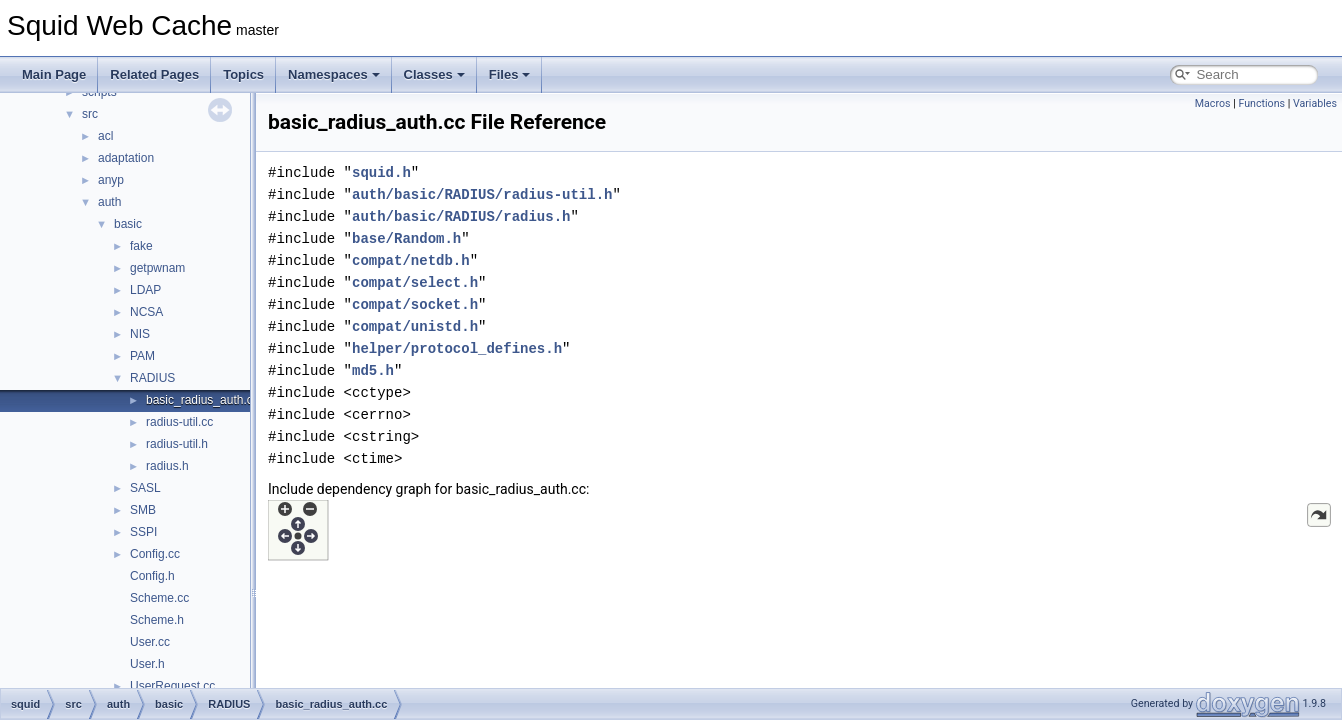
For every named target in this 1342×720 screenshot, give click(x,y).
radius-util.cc (179, 422)
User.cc (150, 642)
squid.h (381, 172)
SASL (145, 488)
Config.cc (155, 554)
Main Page (54, 74)
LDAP (145, 290)
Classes (434, 74)
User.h (147, 664)
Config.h (152, 576)
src (90, 114)
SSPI (143, 532)
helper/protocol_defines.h (457, 348)
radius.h (167, 466)
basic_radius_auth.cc (202, 400)
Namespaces (334, 74)
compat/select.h (415, 282)
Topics (243, 74)
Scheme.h (157, 620)
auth (109, 202)
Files (510, 74)
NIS (140, 334)
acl (105, 136)
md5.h (373, 370)
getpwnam (157, 268)
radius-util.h (177, 444)
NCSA (146, 312)
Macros (1213, 103)
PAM (142, 356)
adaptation (126, 158)
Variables (1315, 103)
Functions (1261, 103)
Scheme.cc (159, 598)
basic (128, 224)
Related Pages (154, 74)
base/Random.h (406, 238)
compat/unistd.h (415, 326)
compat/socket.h (415, 304)
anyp (111, 180)
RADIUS (152, 378)
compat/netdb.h (411, 260)
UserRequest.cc (172, 686)
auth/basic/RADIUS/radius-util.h (482, 194)
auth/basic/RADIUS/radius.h (461, 216)
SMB (143, 510)
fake (141, 246)
